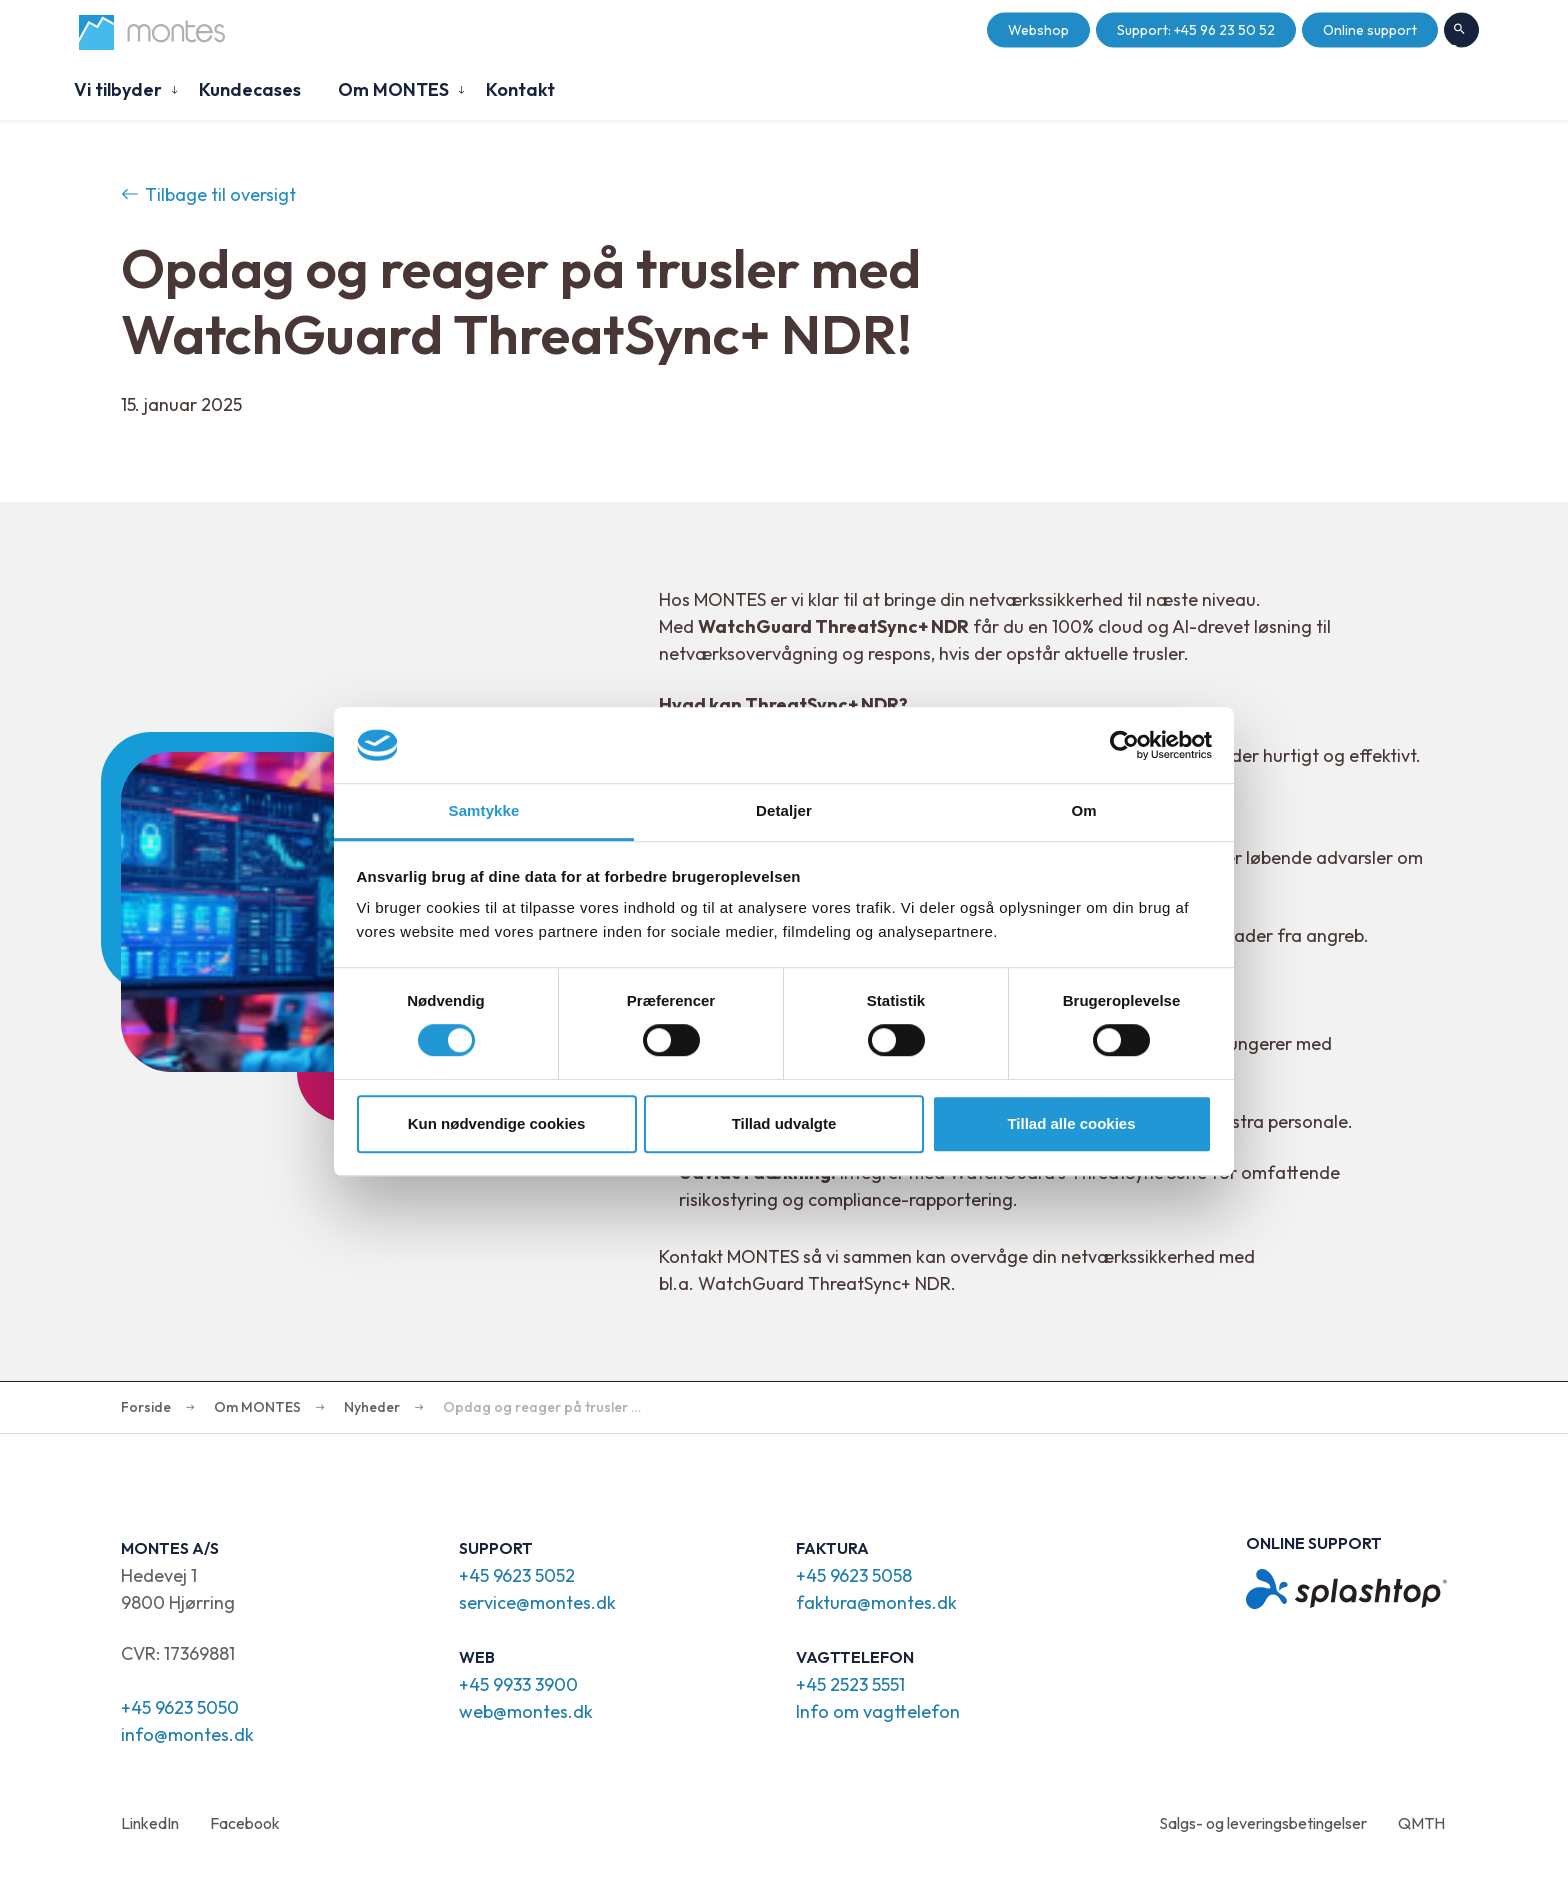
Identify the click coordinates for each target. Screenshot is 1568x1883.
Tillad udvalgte (784, 1123)
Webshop (1038, 30)
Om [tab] (1083, 811)
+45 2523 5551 (850, 1684)
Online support (1370, 30)
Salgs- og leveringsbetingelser (1263, 1823)
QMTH (1421, 1823)
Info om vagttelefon (878, 1711)
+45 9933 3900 (518, 1684)
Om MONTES (393, 89)
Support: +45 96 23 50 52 (1196, 30)
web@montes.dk (526, 1711)
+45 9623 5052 (517, 1575)
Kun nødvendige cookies (497, 1123)
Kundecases (250, 89)
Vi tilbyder (118, 89)
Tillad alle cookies (1071, 1123)
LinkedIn (150, 1823)
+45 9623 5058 (854, 1575)
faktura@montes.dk (876, 1602)
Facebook (245, 1823)
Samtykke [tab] (484, 811)
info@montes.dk (187, 1734)
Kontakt (520, 89)
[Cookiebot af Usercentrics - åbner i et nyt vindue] (1124, 745)
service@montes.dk (537, 1602)
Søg (1461, 31)
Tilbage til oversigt (208, 194)
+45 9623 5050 (180, 1707)
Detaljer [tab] (784, 811)
